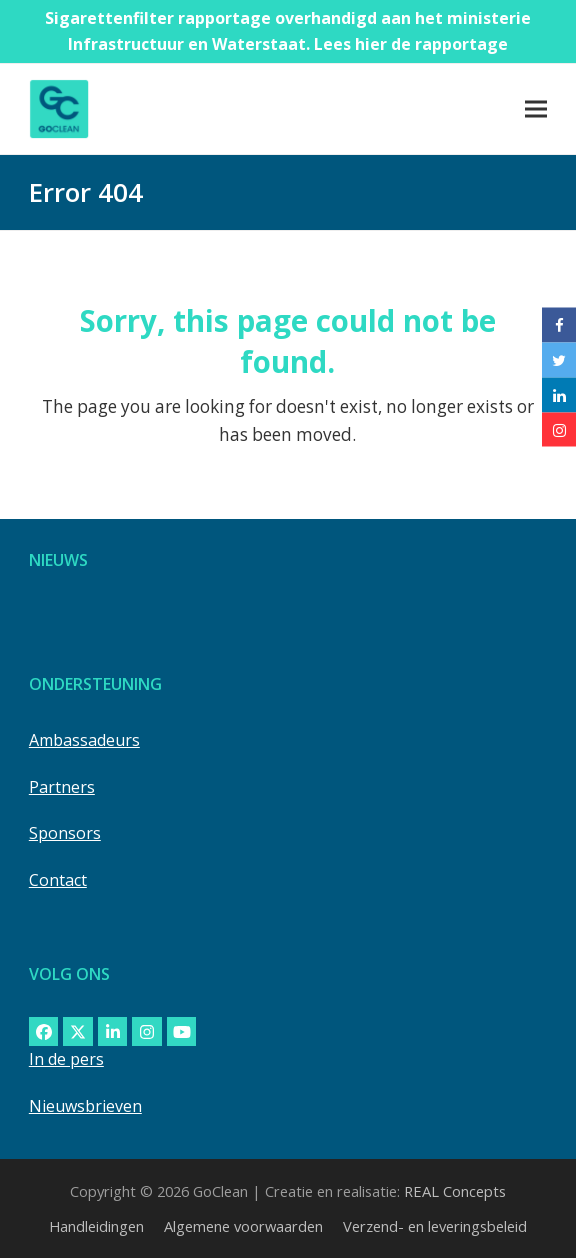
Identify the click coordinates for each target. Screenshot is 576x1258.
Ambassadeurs (84, 740)
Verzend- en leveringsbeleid (435, 1226)
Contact (58, 880)
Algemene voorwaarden (243, 1226)
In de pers (66, 1059)
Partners (62, 787)
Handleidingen (96, 1226)
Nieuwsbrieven (85, 1106)
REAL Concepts (455, 1191)
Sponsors (65, 833)
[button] (536, 108)
